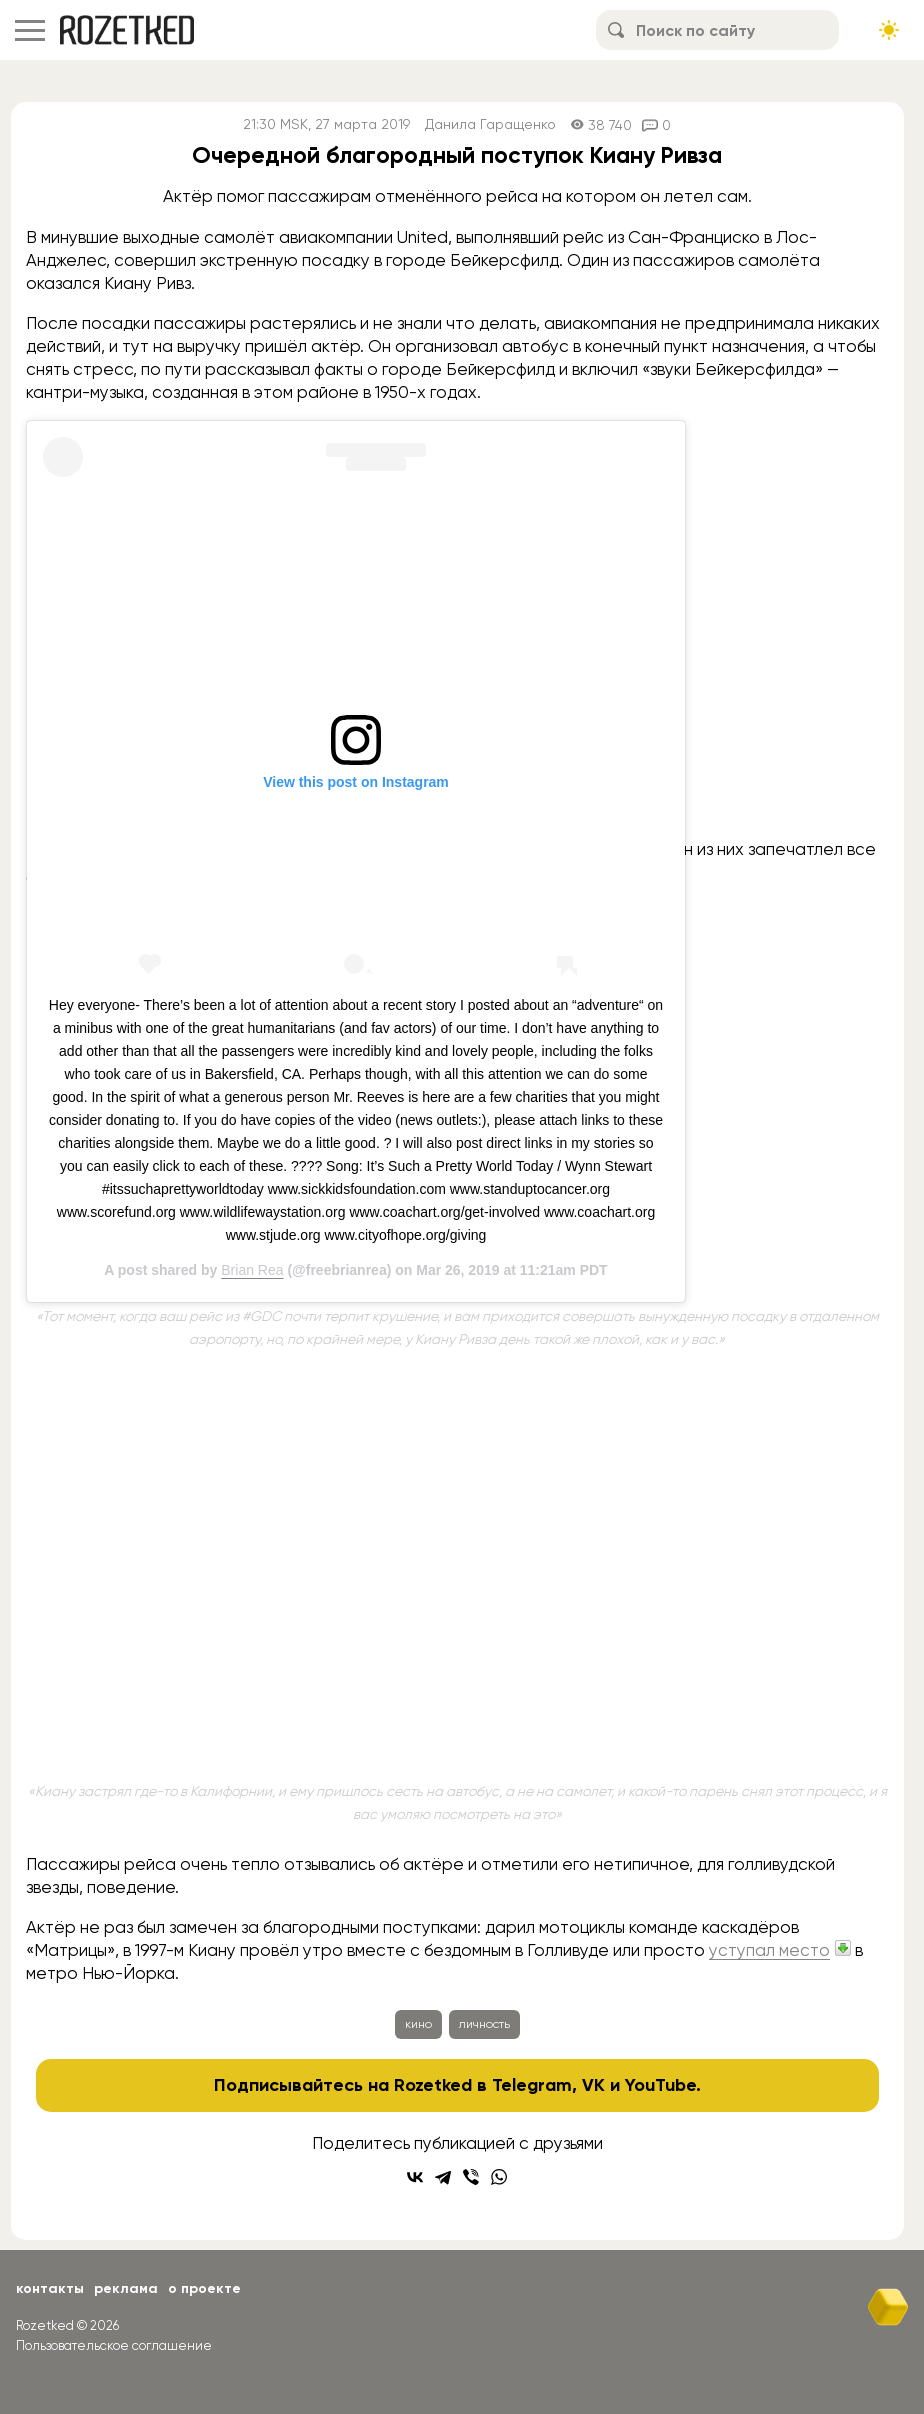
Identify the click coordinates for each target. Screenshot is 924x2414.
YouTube (660, 2085)
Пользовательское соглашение (114, 2345)
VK (593, 2085)
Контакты (50, 2288)
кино (418, 2024)
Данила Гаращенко (490, 124)
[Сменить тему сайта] (889, 30)
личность (484, 2024)
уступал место (769, 1950)
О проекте (204, 2288)
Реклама (126, 2288)
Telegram (532, 2085)
